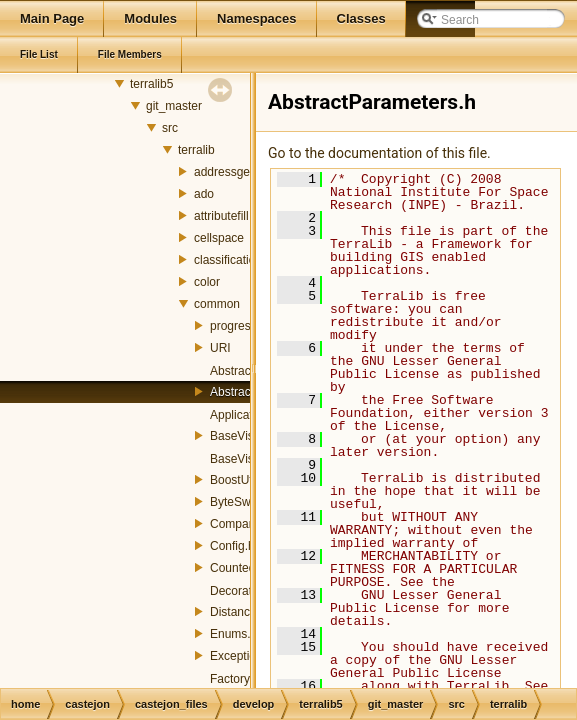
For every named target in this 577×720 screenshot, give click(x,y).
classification (228, 260)
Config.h (232, 546)
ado (204, 194)
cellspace (219, 238)
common (217, 304)
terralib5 (151, 84)
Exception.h (241, 656)
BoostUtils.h (242, 480)
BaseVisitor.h (245, 459)
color (207, 282)
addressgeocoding (243, 172)
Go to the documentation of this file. (379, 153)
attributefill (221, 216)
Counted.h (237, 568)
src (170, 128)
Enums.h (233, 634)
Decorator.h (241, 591)
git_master (174, 106)
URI (220, 348)
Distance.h (238, 612)
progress (233, 326)
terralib (196, 150)
